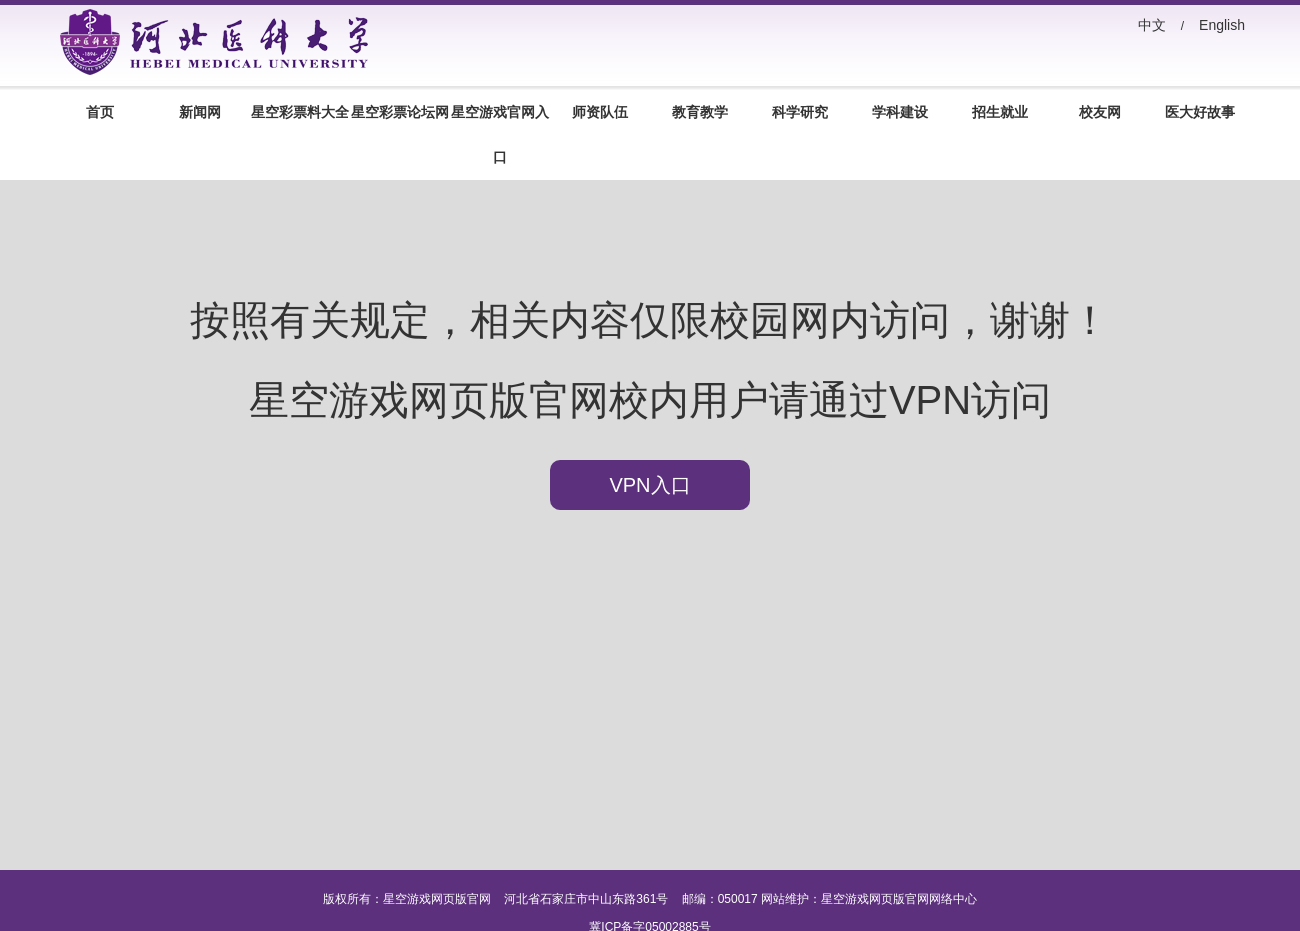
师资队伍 (600, 112)
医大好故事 (1200, 112)
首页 (100, 112)
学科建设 (900, 112)
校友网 (1100, 112)
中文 (1152, 25)
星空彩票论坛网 (400, 112)
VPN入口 (649, 485)
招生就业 (1000, 112)
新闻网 (200, 112)
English (1222, 25)
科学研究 (800, 112)
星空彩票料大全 (300, 112)
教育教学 (700, 112)
